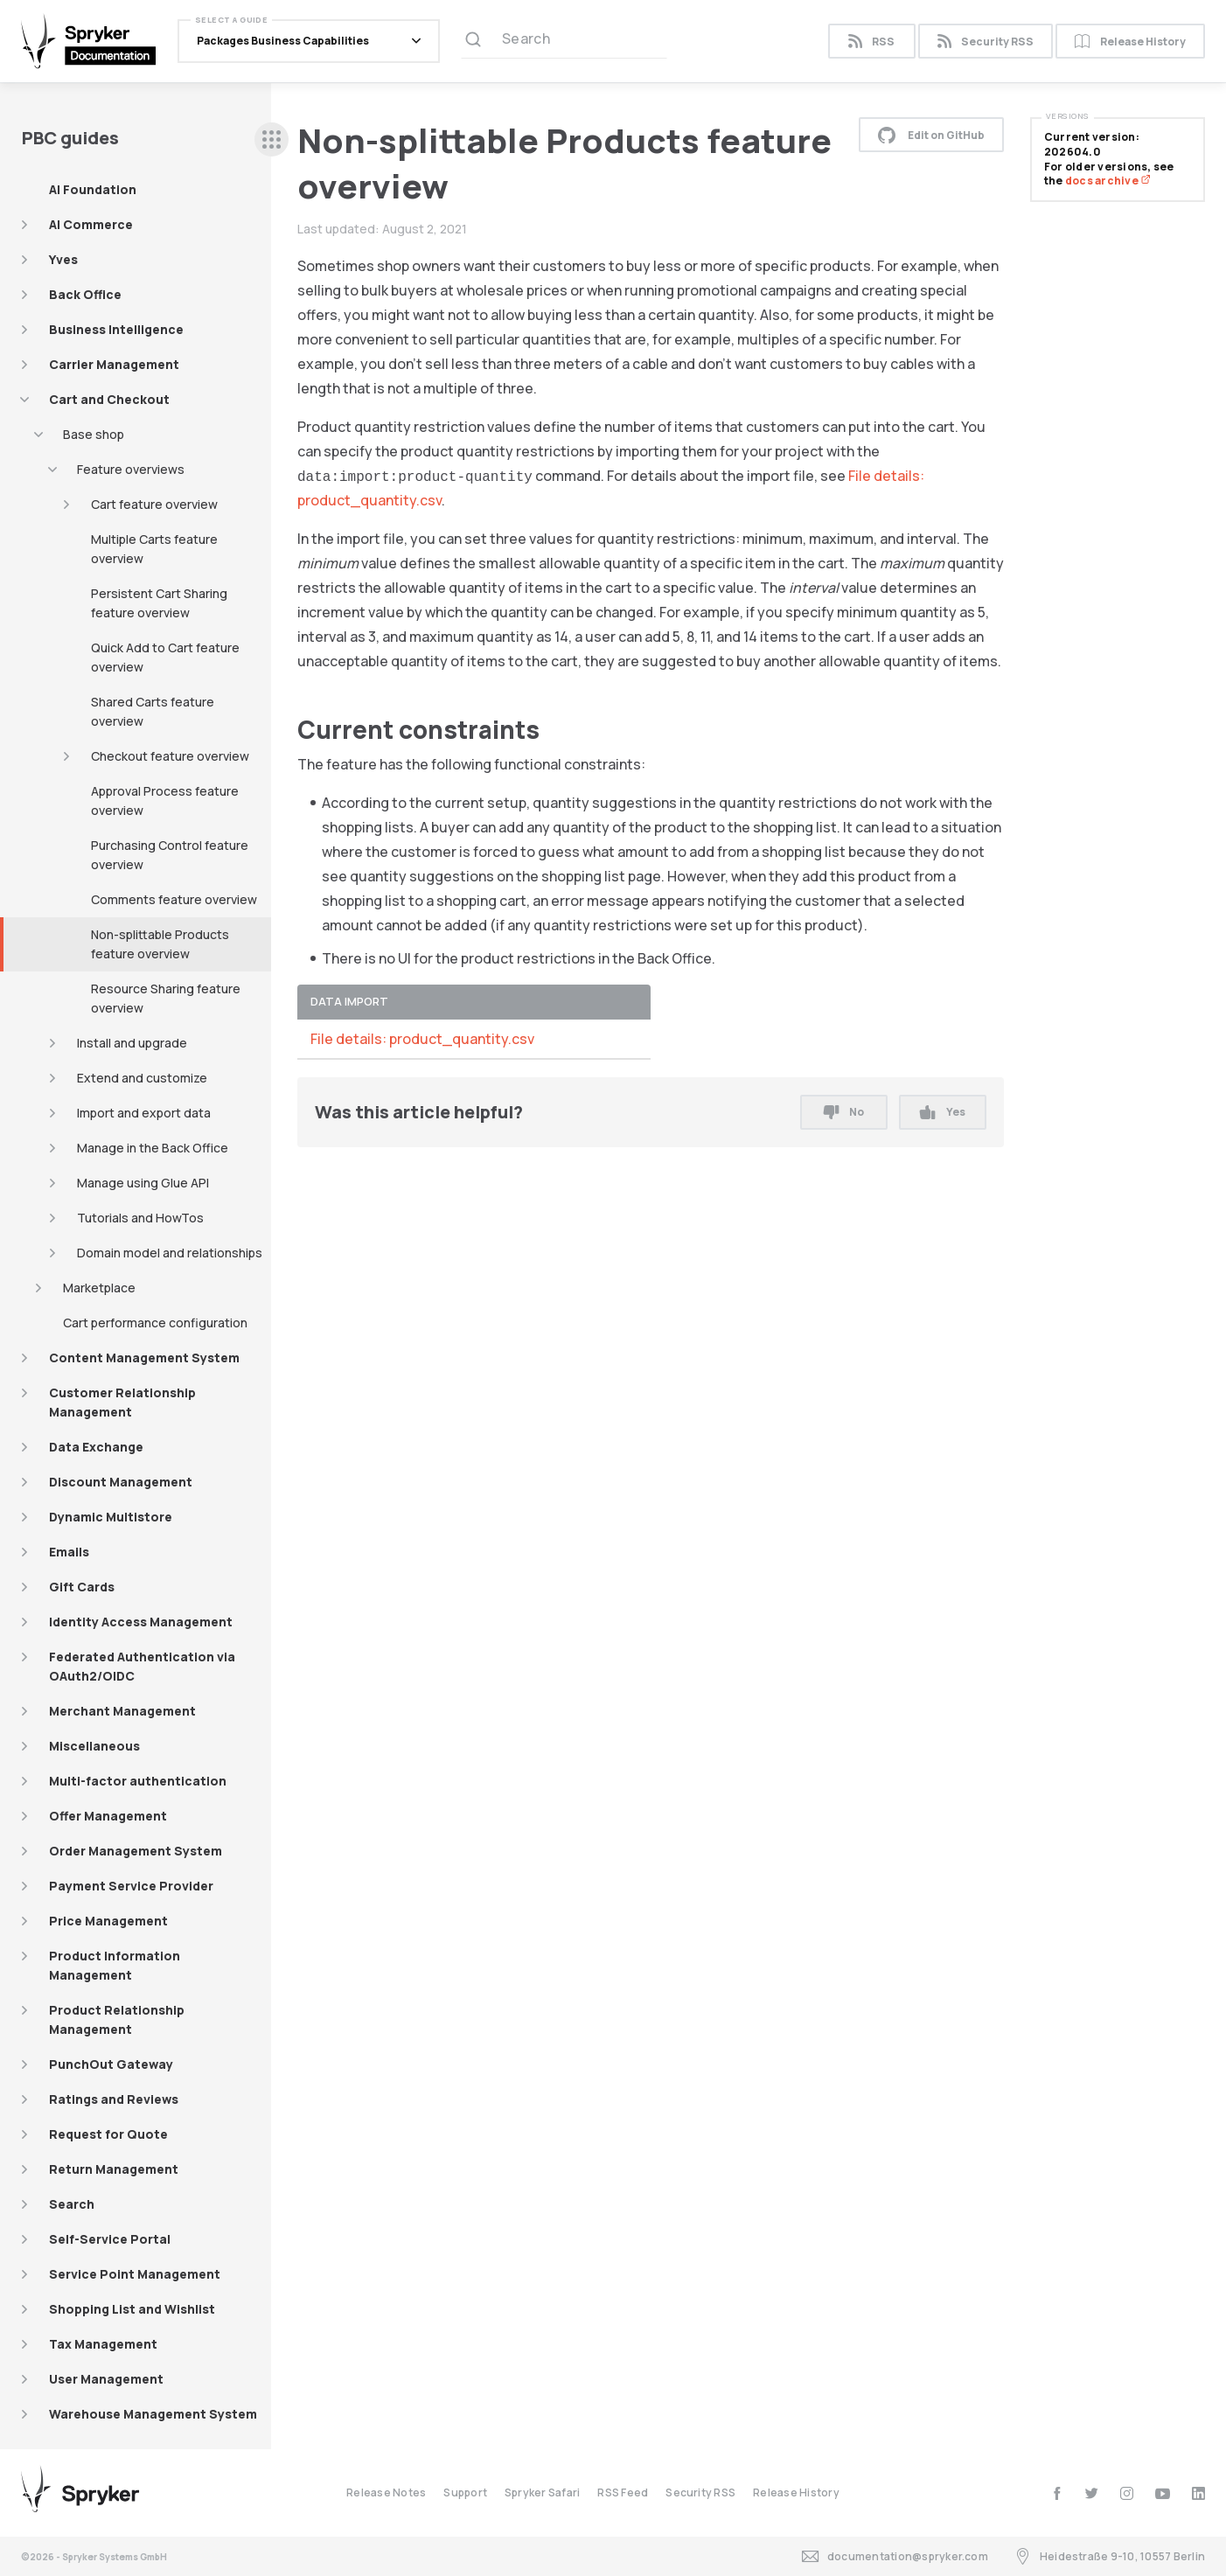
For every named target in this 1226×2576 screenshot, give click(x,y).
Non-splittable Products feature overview (160, 944)
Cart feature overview (154, 504)
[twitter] (1091, 2493)
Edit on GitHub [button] (931, 134)
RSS (871, 41)
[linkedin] (1198, 2493)
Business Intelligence (116, 329)
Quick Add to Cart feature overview (165, 657)
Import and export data (144, 1112)
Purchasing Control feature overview (169, 855)
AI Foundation (92, 189)
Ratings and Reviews (113, 2099)
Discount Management (120, 1481)
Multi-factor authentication (137, 1780)
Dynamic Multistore (110, 1516)
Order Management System (135, 1850)
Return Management (113, 2169)
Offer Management (108, 1815)
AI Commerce (91, 224)
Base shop (93, 434)
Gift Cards (82, 1586)
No (844, 1111)
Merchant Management (122, 1710)
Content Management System (144, 1357)
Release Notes (386, 2492)
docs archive (1108, 180)
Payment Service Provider (131, 1885)
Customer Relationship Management (122, 1402)
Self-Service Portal (110, 2239)
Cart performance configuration (155, 1322)
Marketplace (99, 1287)
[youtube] (1162, 2493)
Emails (69, 1551)
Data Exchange (96, 1446)
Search (71, 2204)
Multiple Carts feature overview (154, 549)
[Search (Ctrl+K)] (564, 41)
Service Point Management (134, 2274)
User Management (106, 2379)
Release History (1130, 41)
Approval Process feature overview (165, 800)
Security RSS (985, 41)
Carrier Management (114, 364)
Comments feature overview (174, 899)
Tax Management (103, 2344)
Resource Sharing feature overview (165, 998)
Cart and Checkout (109, 399)
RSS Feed (622, 2492)
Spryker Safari (542, 2492)
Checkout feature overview (170, 756)
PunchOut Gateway (111, 2064)
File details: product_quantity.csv (422, 1038)
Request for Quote (108, 2134)
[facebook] (1056, 2493)
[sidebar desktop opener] (271, 139)
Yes (942, 1111)
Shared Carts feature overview (152, 711)
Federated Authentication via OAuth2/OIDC (142, 1666)
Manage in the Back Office (152, 1147)
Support (465, 2492)
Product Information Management (114, 1965)
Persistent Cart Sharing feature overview (159, 603)
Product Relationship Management (117, 2019)
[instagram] (1126, 2493)
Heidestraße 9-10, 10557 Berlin (1109, 2556)
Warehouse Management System (153, 2413)
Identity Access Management (141, 1621)
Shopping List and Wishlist (132, 2309)
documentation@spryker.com (895, 2556)
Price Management (108, 1920)
